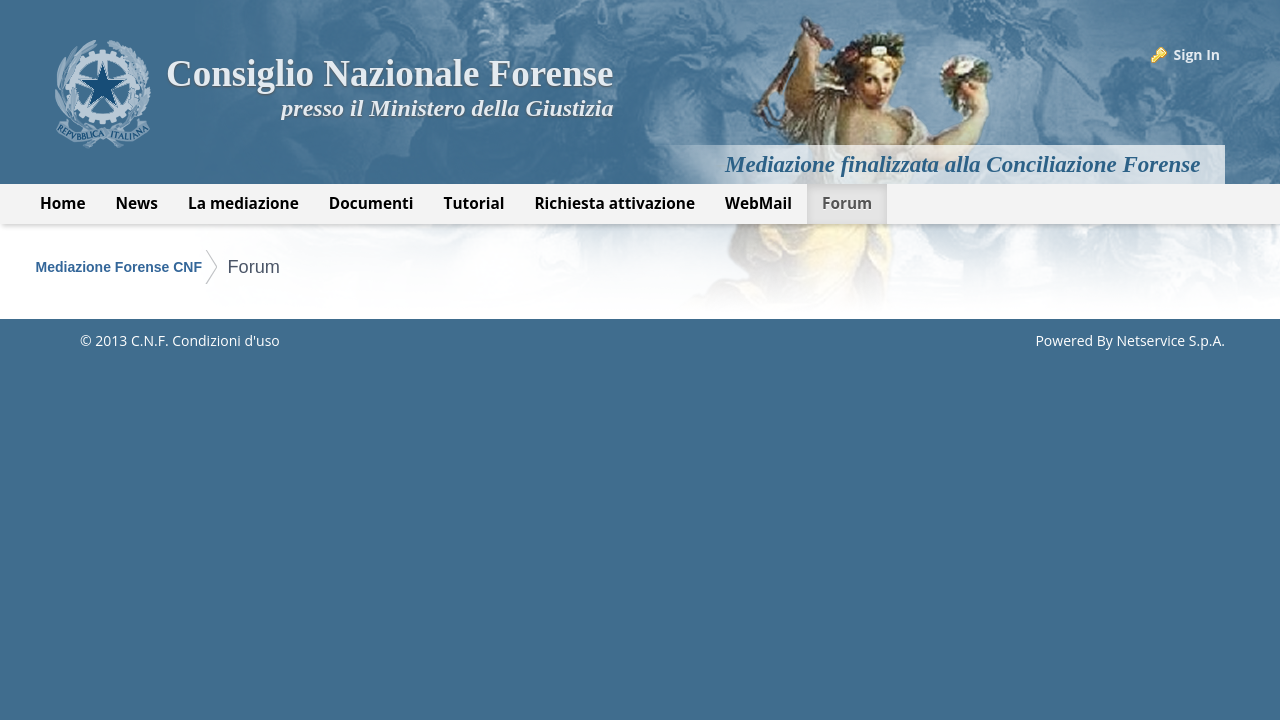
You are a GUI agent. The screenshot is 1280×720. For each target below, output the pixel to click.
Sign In (1196, 54)
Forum (253, 267)
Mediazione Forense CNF (119, 267)
